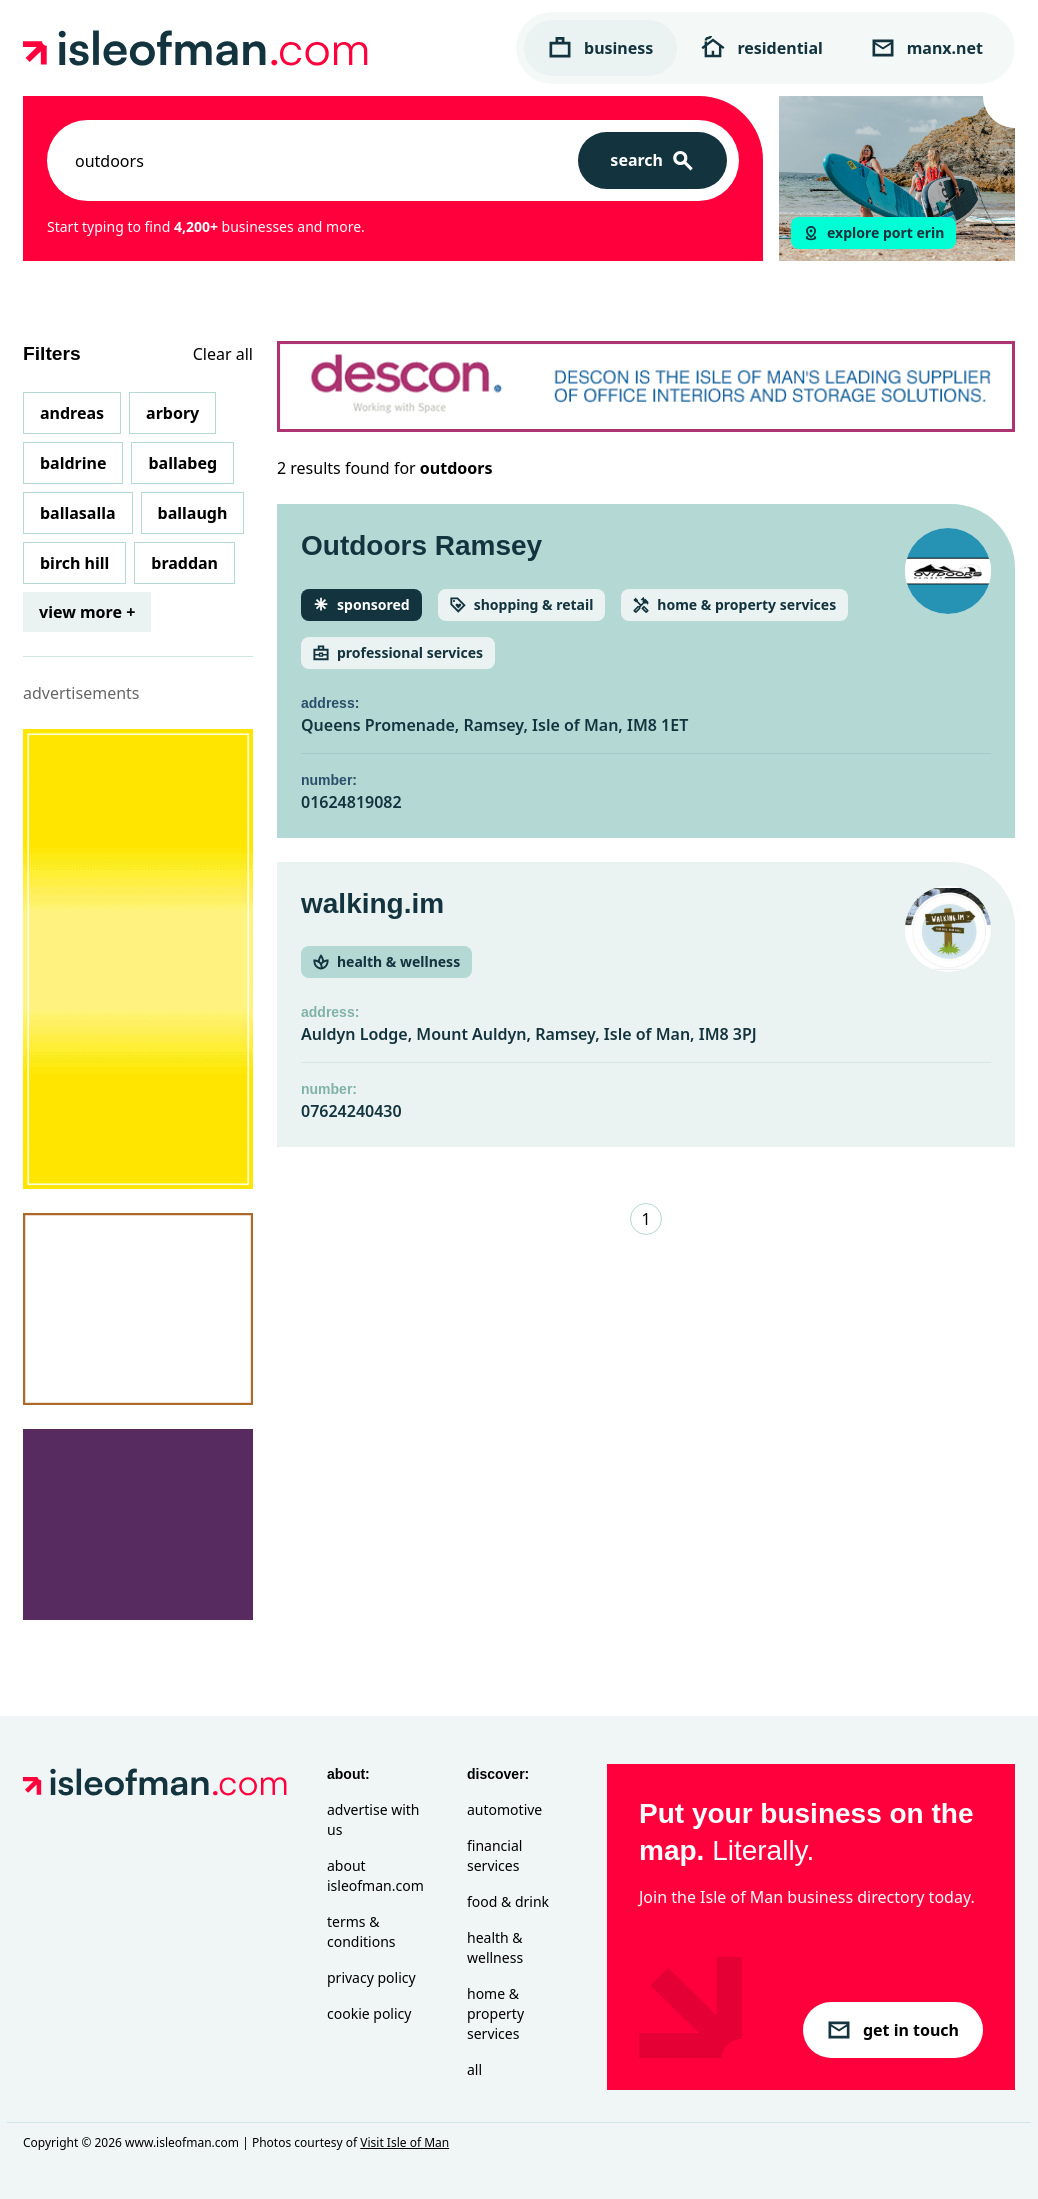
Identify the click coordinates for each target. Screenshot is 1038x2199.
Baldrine (73, 463)
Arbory (172, 413)
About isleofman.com (375, 1875)
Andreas (72, 413)
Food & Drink (508, 1901)
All (474, 2069)
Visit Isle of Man (404, 2142)
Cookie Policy (369, 2013)
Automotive (504, 1809)
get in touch (893, 2030)
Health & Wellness (495, 1947)
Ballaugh (193, 513)
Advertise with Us (373, 1819)
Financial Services (494, 1855)
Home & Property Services (495, 2013)
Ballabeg (182, 463)
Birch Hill (74, 563)
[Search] (652, 160)
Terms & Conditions (361, 1931)
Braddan (184, 563)
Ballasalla (78, 513)
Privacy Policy (371, 1977)
